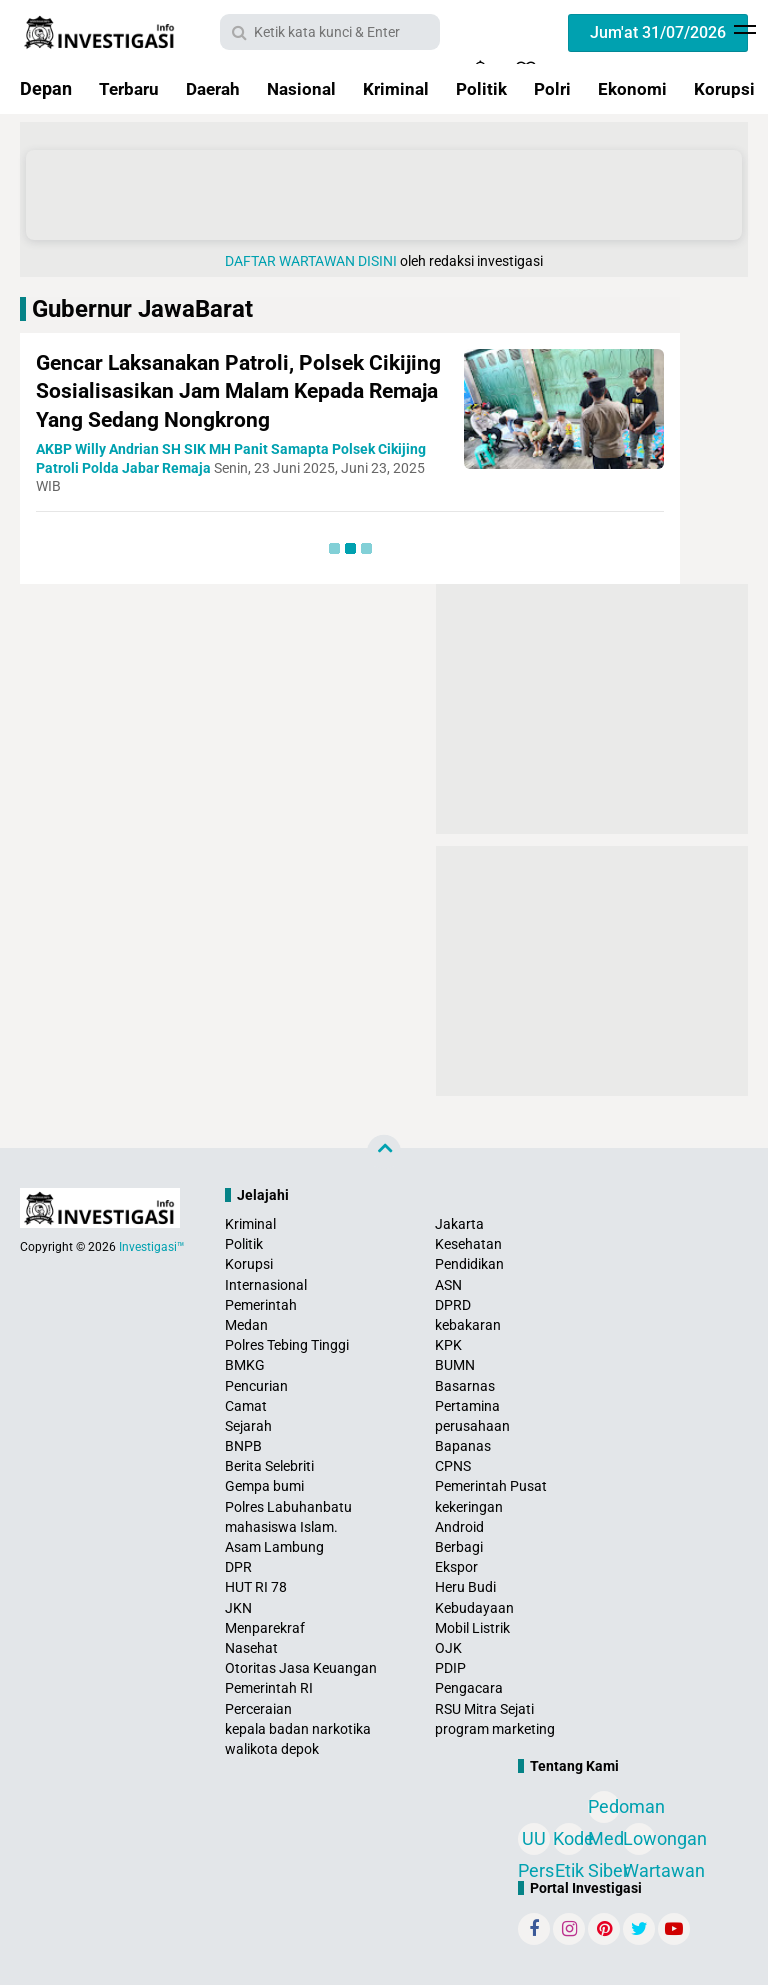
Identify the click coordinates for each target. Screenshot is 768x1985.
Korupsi (249, 1264)
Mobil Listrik (472, 1628)
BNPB (243, 1446)
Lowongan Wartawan (639, 1841)
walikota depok (272, 1749)
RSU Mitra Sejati (484, 1709)
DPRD (453, 1305)
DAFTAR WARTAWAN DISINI (311, 261)
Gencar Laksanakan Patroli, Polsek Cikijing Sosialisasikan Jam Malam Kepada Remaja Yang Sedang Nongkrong (238, 391)
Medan (246, 1325)
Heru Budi (465, 1587)
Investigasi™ (152, 1247)
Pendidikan (469, 1264)
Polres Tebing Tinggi (287, 1345)
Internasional (266, 1285)
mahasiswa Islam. (281, 1527)
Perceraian (258, 1709)
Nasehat (251, 1648)
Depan (46, 88)
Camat (246, 1406)
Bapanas (463, 1446)
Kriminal (409, 88)
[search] (330, 32)
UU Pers (534, 1841)
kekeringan (469, 1507)
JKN (238, 1608)
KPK (448, 1345)
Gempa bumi (264, 1486)
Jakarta (459, 1224)
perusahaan (472, 1426)
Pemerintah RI (269, 1688)
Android (459, 1527)
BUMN (455, 1365)
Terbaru (131, 88)
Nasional (312, 88)
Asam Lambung (274, 1547)
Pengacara (469, 1688)
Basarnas (465, 1386)
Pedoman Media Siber (604, 1809)
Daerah (219, 88)
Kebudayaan (474, 1608)
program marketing (495, 1729)
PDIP (450, 1668)
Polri (570, 88)
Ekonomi (652, 88)
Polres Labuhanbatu (288, 1507)
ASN (448, 1285)
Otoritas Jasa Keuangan (301, 1668)
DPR (238, 1567)
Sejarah (248, 1426)
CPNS (453, 1466)
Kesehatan (468, 1244)
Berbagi (459, 1547)
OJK (448, 1648)
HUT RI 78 (256, 1587)
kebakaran (468, 1325)
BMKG (245, 1365)
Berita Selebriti (269, 1466)
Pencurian (256, 1386)
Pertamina (467, 1406)
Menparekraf (265, 1628)
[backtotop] (384, 1152)
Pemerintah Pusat (491, 1486)
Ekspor (456, 1567)
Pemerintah (261, 1305)
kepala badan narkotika (298, 1729)
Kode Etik (569, 1841)
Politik (497, 88)
